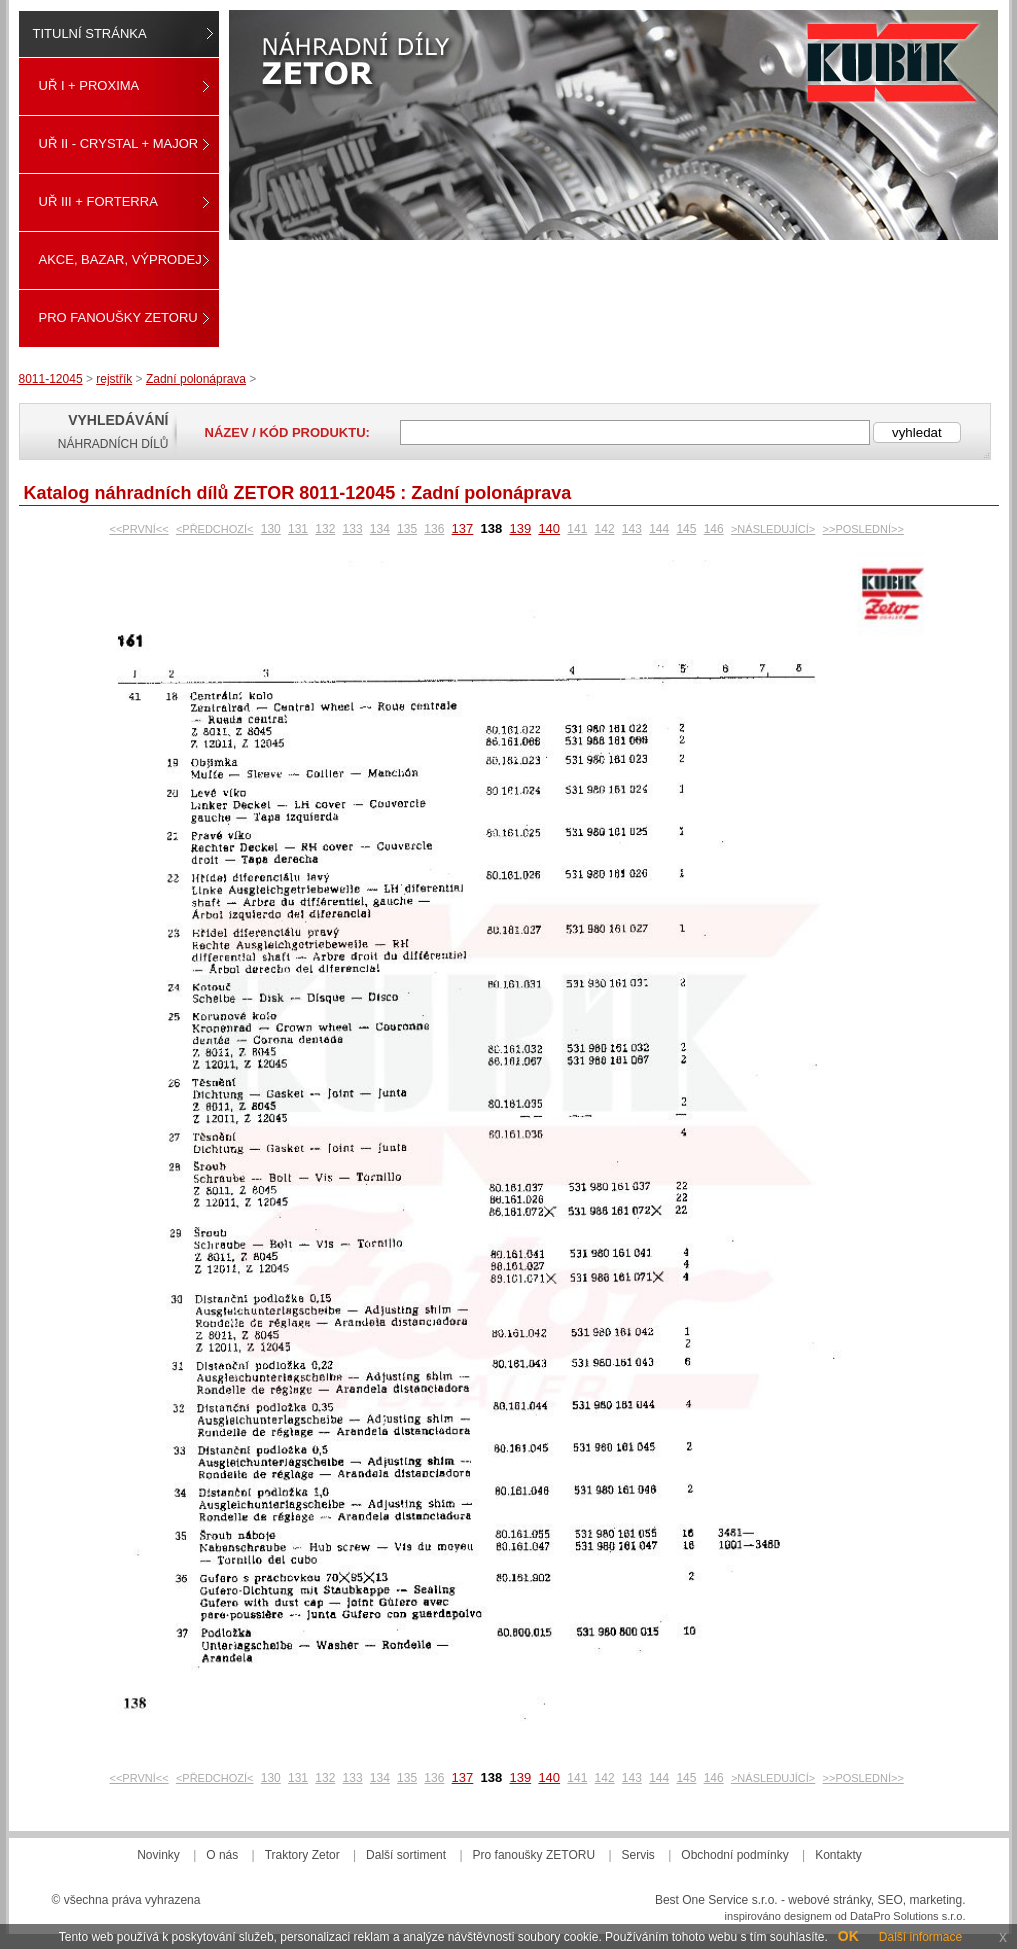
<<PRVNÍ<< (139, 529)
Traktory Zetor (302, 1855)
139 (520, 528)
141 (577, 529)
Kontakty (838, 1855)
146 (714, 529)
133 (353, 529)
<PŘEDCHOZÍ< (215, 529)
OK (848, 1936)
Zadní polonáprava (196, 379)
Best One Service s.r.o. (716, 1900)
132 (325, 529)
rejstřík (114, 379)
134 (380, 529)
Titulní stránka (90, 33)
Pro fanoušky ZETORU (118, 317)
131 (298, 529)
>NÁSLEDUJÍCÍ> (773, 529)
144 (659, 529)
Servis (638, 1855)
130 (271, 529)
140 (549, 528)
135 (407, 529)
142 (605, 529)
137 (463, 528)
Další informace (920, 1937)
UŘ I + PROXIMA (89, 85)
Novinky (158, 1855)
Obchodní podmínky (734, 1855)
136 (434, 529)
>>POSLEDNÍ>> (863, 529)
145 (686, 529)
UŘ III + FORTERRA (98, 201)
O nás (222, 1855)
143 (632, 529)
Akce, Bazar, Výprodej (120, 259)
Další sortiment (406, 1855)
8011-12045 (51, 379)
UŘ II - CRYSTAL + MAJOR (119, 143)
